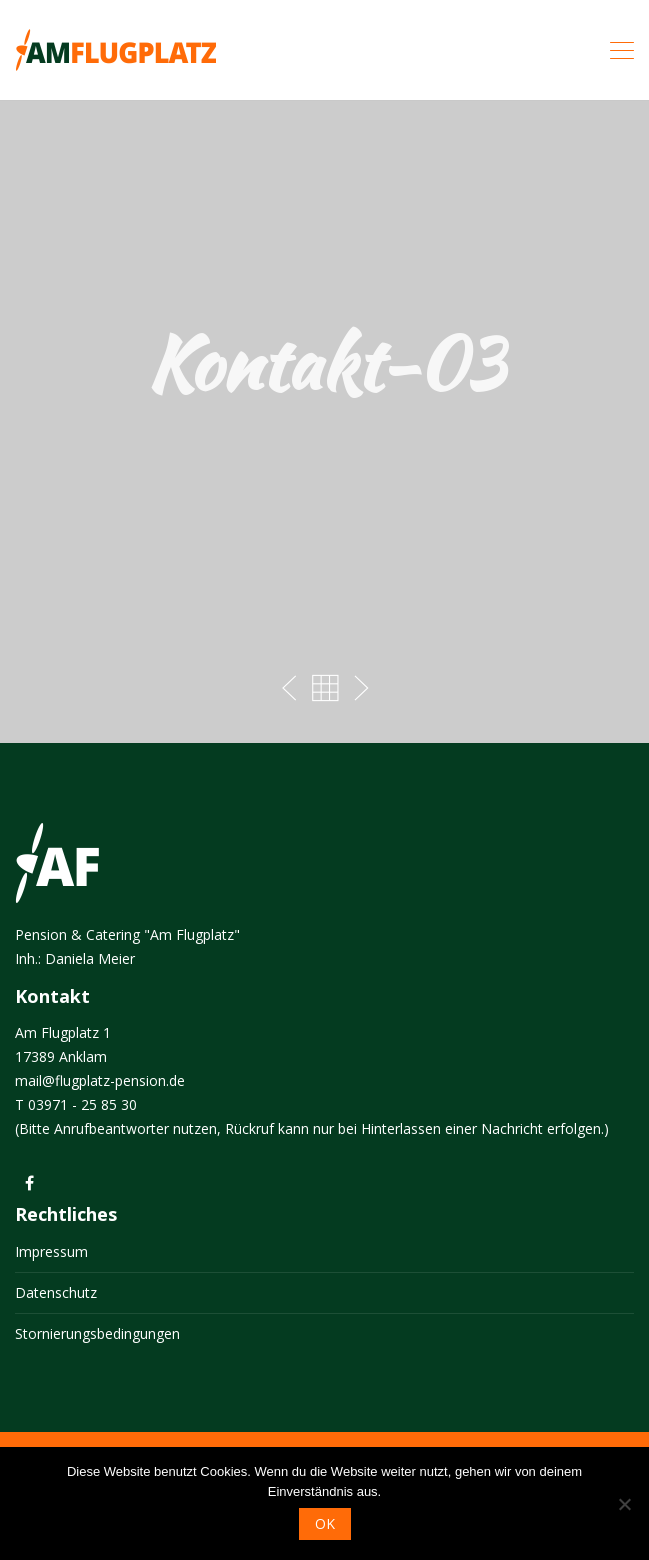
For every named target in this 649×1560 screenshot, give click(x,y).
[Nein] (624, 1504)
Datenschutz (56, 1292)
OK (325, 1523)
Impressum (51, 1251)
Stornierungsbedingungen (97, 1333)
